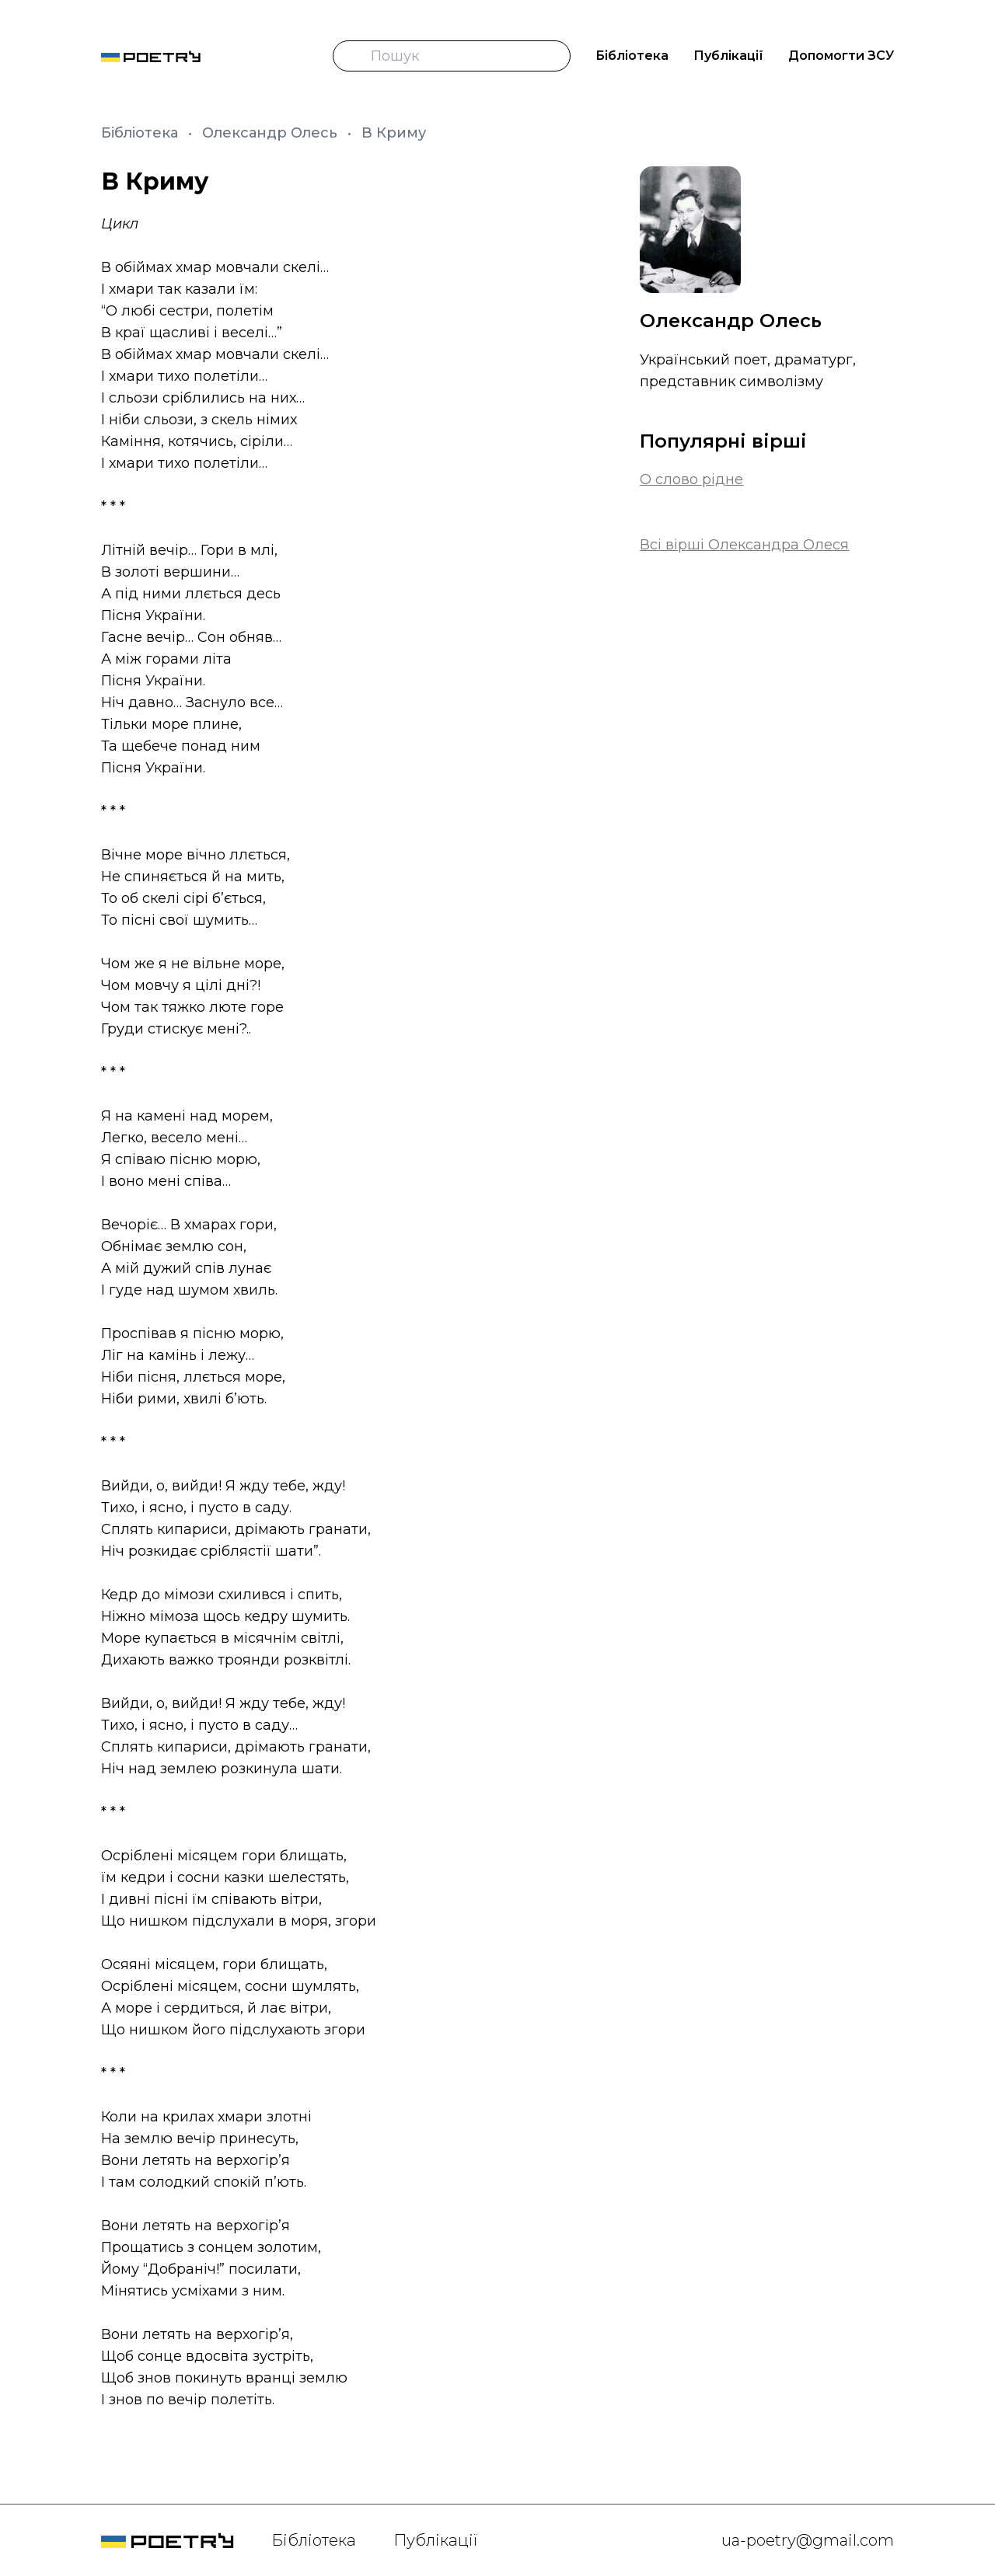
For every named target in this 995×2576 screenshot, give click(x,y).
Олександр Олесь (271, 132)
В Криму (393, 132)
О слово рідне (691, 479)
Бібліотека (632, 55)
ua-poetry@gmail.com (807, 2540)
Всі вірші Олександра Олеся (744, 544)
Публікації (728, 55)
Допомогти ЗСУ (841, 55)
